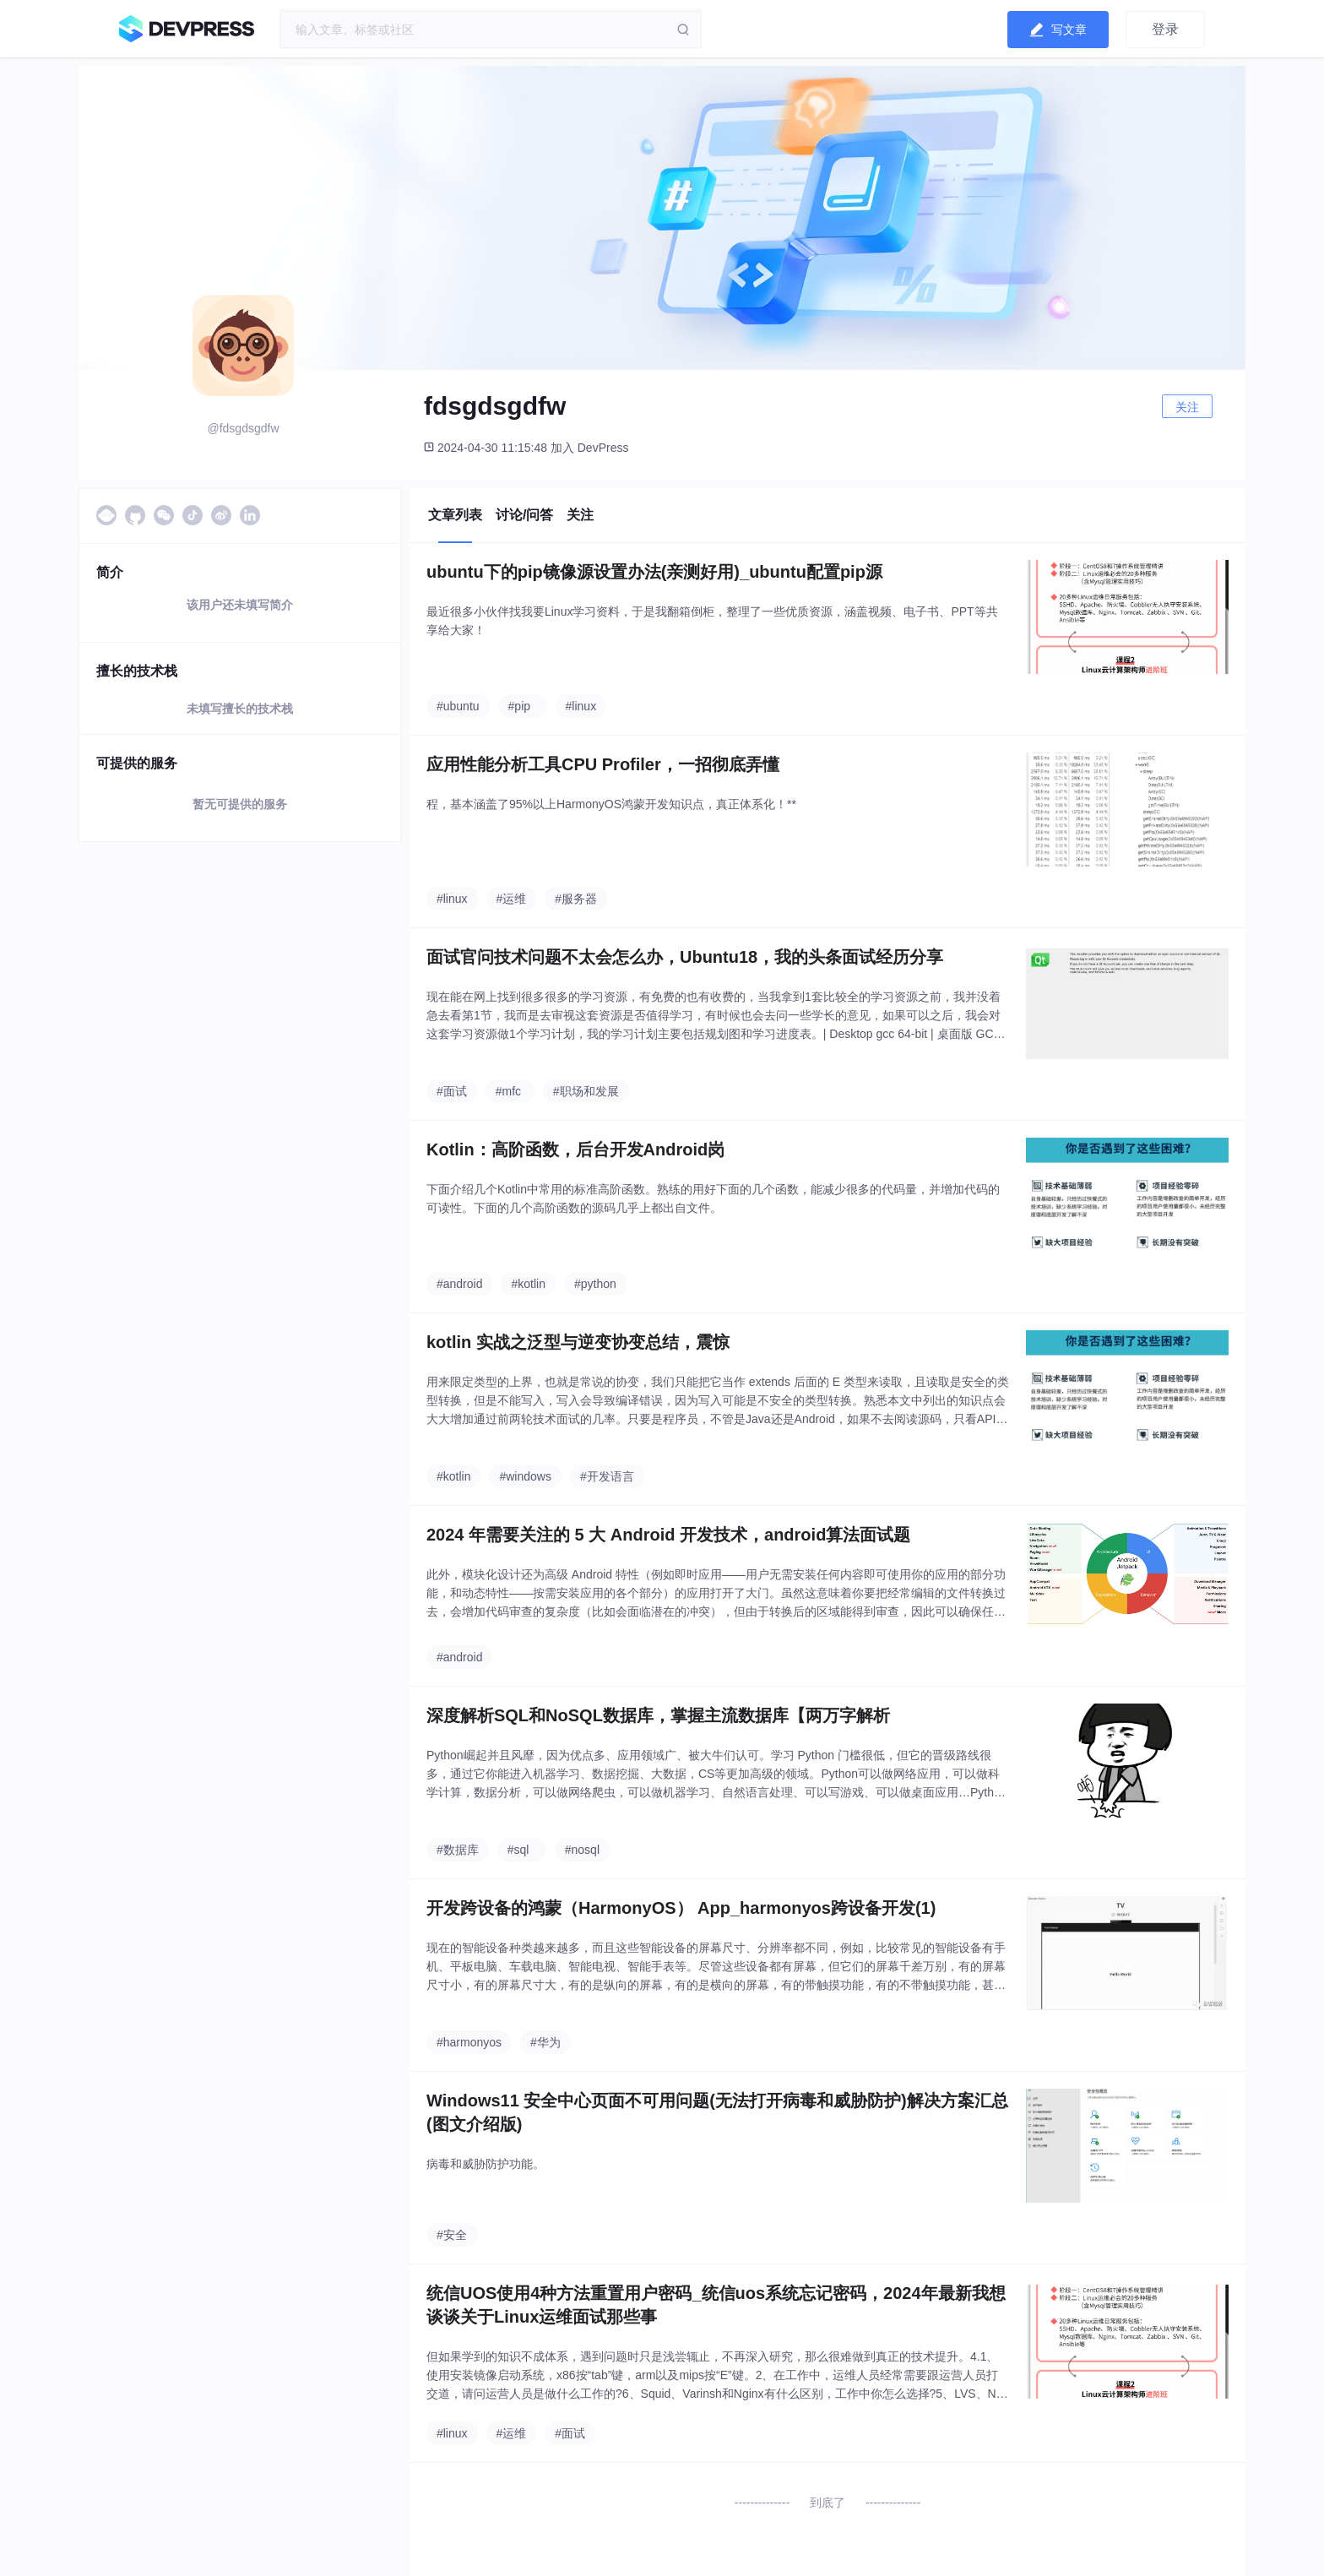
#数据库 (458, 1849)
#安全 (452, 2235)
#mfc (508, 1091)
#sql (518, 1849)
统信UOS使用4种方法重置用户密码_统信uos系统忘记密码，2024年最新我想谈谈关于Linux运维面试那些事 (716, 2305)
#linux (581, 706)
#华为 (545, 2042)
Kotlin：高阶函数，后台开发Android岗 (575, 1149)
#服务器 (576, 898)
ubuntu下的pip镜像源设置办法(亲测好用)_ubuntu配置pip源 (654, 571)
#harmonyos (469, 2042)
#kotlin (528, 1284)
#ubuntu (458, 706)
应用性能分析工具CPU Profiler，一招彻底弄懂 (602, 764)
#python (595, 1284)
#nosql (582, 1849)
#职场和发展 (586, 1091)
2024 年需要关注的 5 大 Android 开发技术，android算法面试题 (668, 1534)
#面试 (452, 1091)
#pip (519, 706)
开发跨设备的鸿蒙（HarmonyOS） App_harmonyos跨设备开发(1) (681, 1908)
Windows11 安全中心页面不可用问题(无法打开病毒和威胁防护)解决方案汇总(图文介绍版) (717, 2112)
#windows (525, 1476)
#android (460, 1284)
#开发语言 (607, 1476)
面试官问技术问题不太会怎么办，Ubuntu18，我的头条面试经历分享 (684, 957)
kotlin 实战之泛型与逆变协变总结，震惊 (578, 1342)
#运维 (511, 898)
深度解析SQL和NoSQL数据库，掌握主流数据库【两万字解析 (658, 1715)
